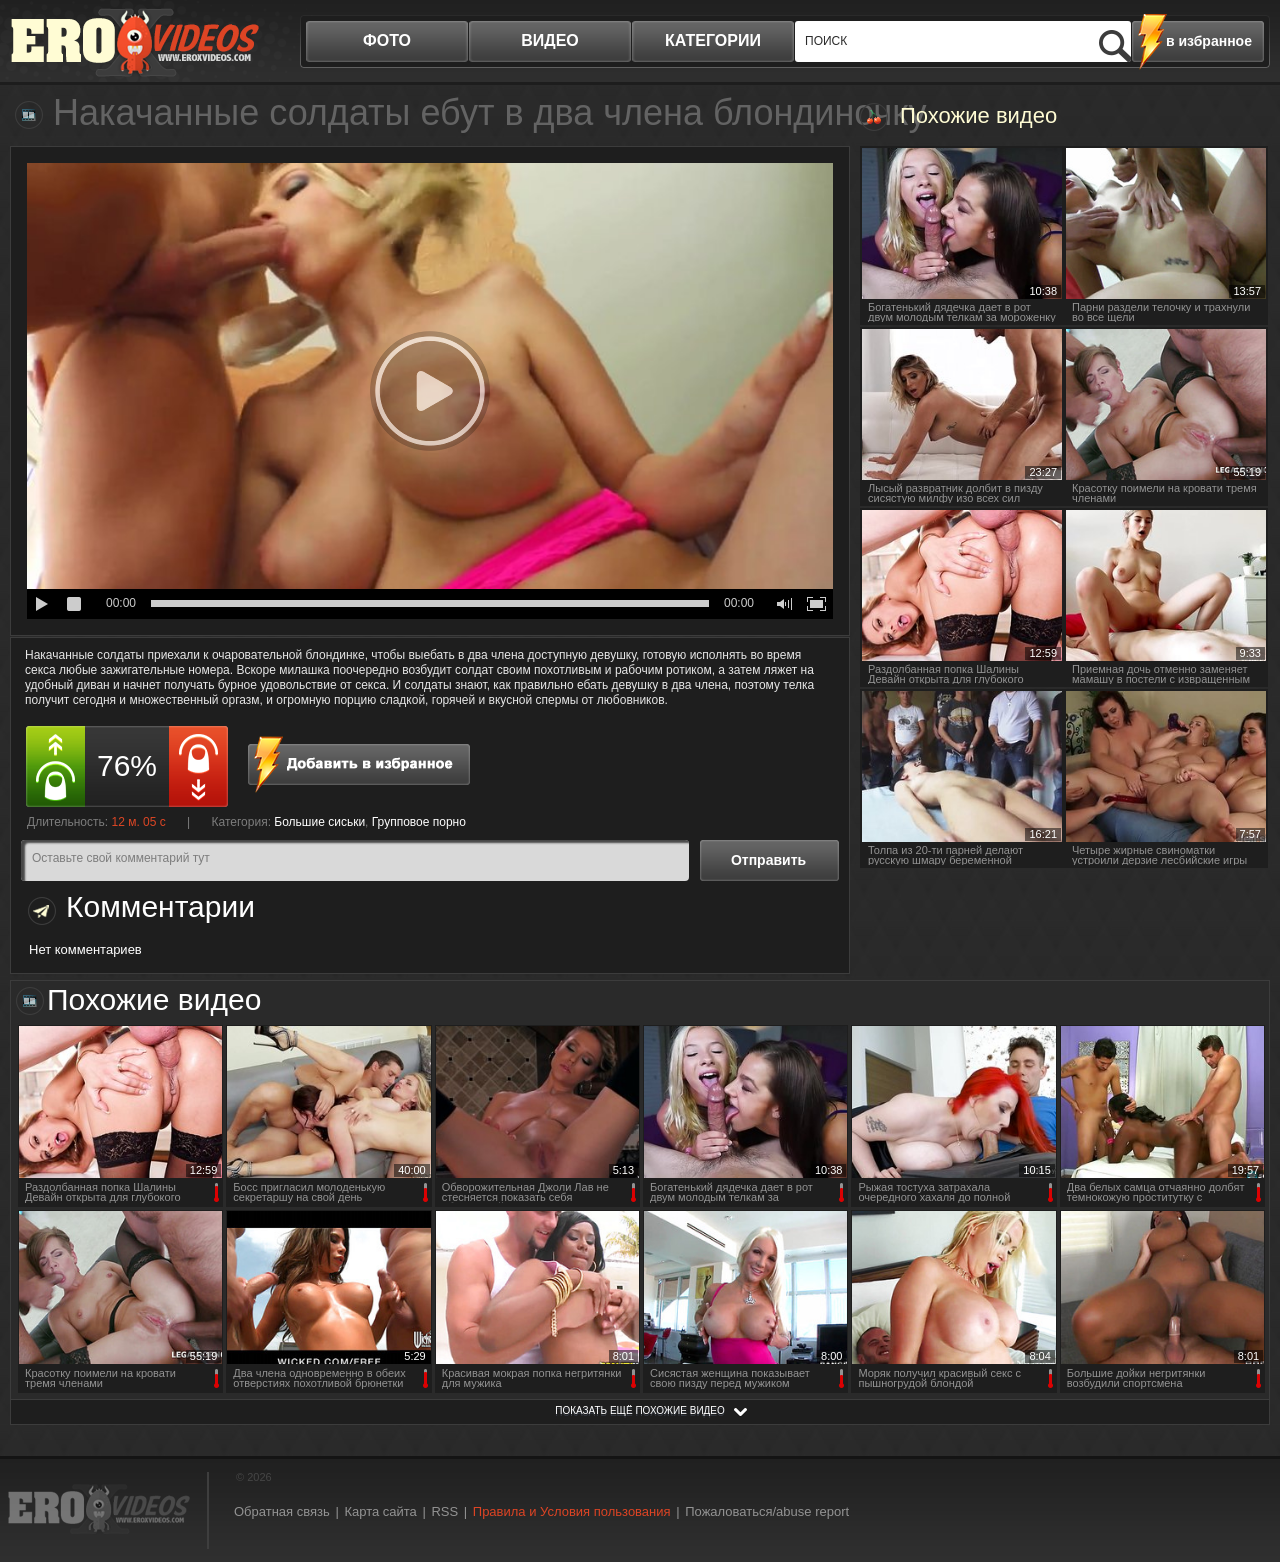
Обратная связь (282, 1511)
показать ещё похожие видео (640, 1410)
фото (387, 40)
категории (713, 40)
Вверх (1242, 1465)
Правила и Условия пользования (572, 1511)
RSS (444, 1511)
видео (550, 40)
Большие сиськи (319, 822)
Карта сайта (380, 1511)
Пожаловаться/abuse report (767, 1511)
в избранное (1209, 41)
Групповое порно (419, 822)
